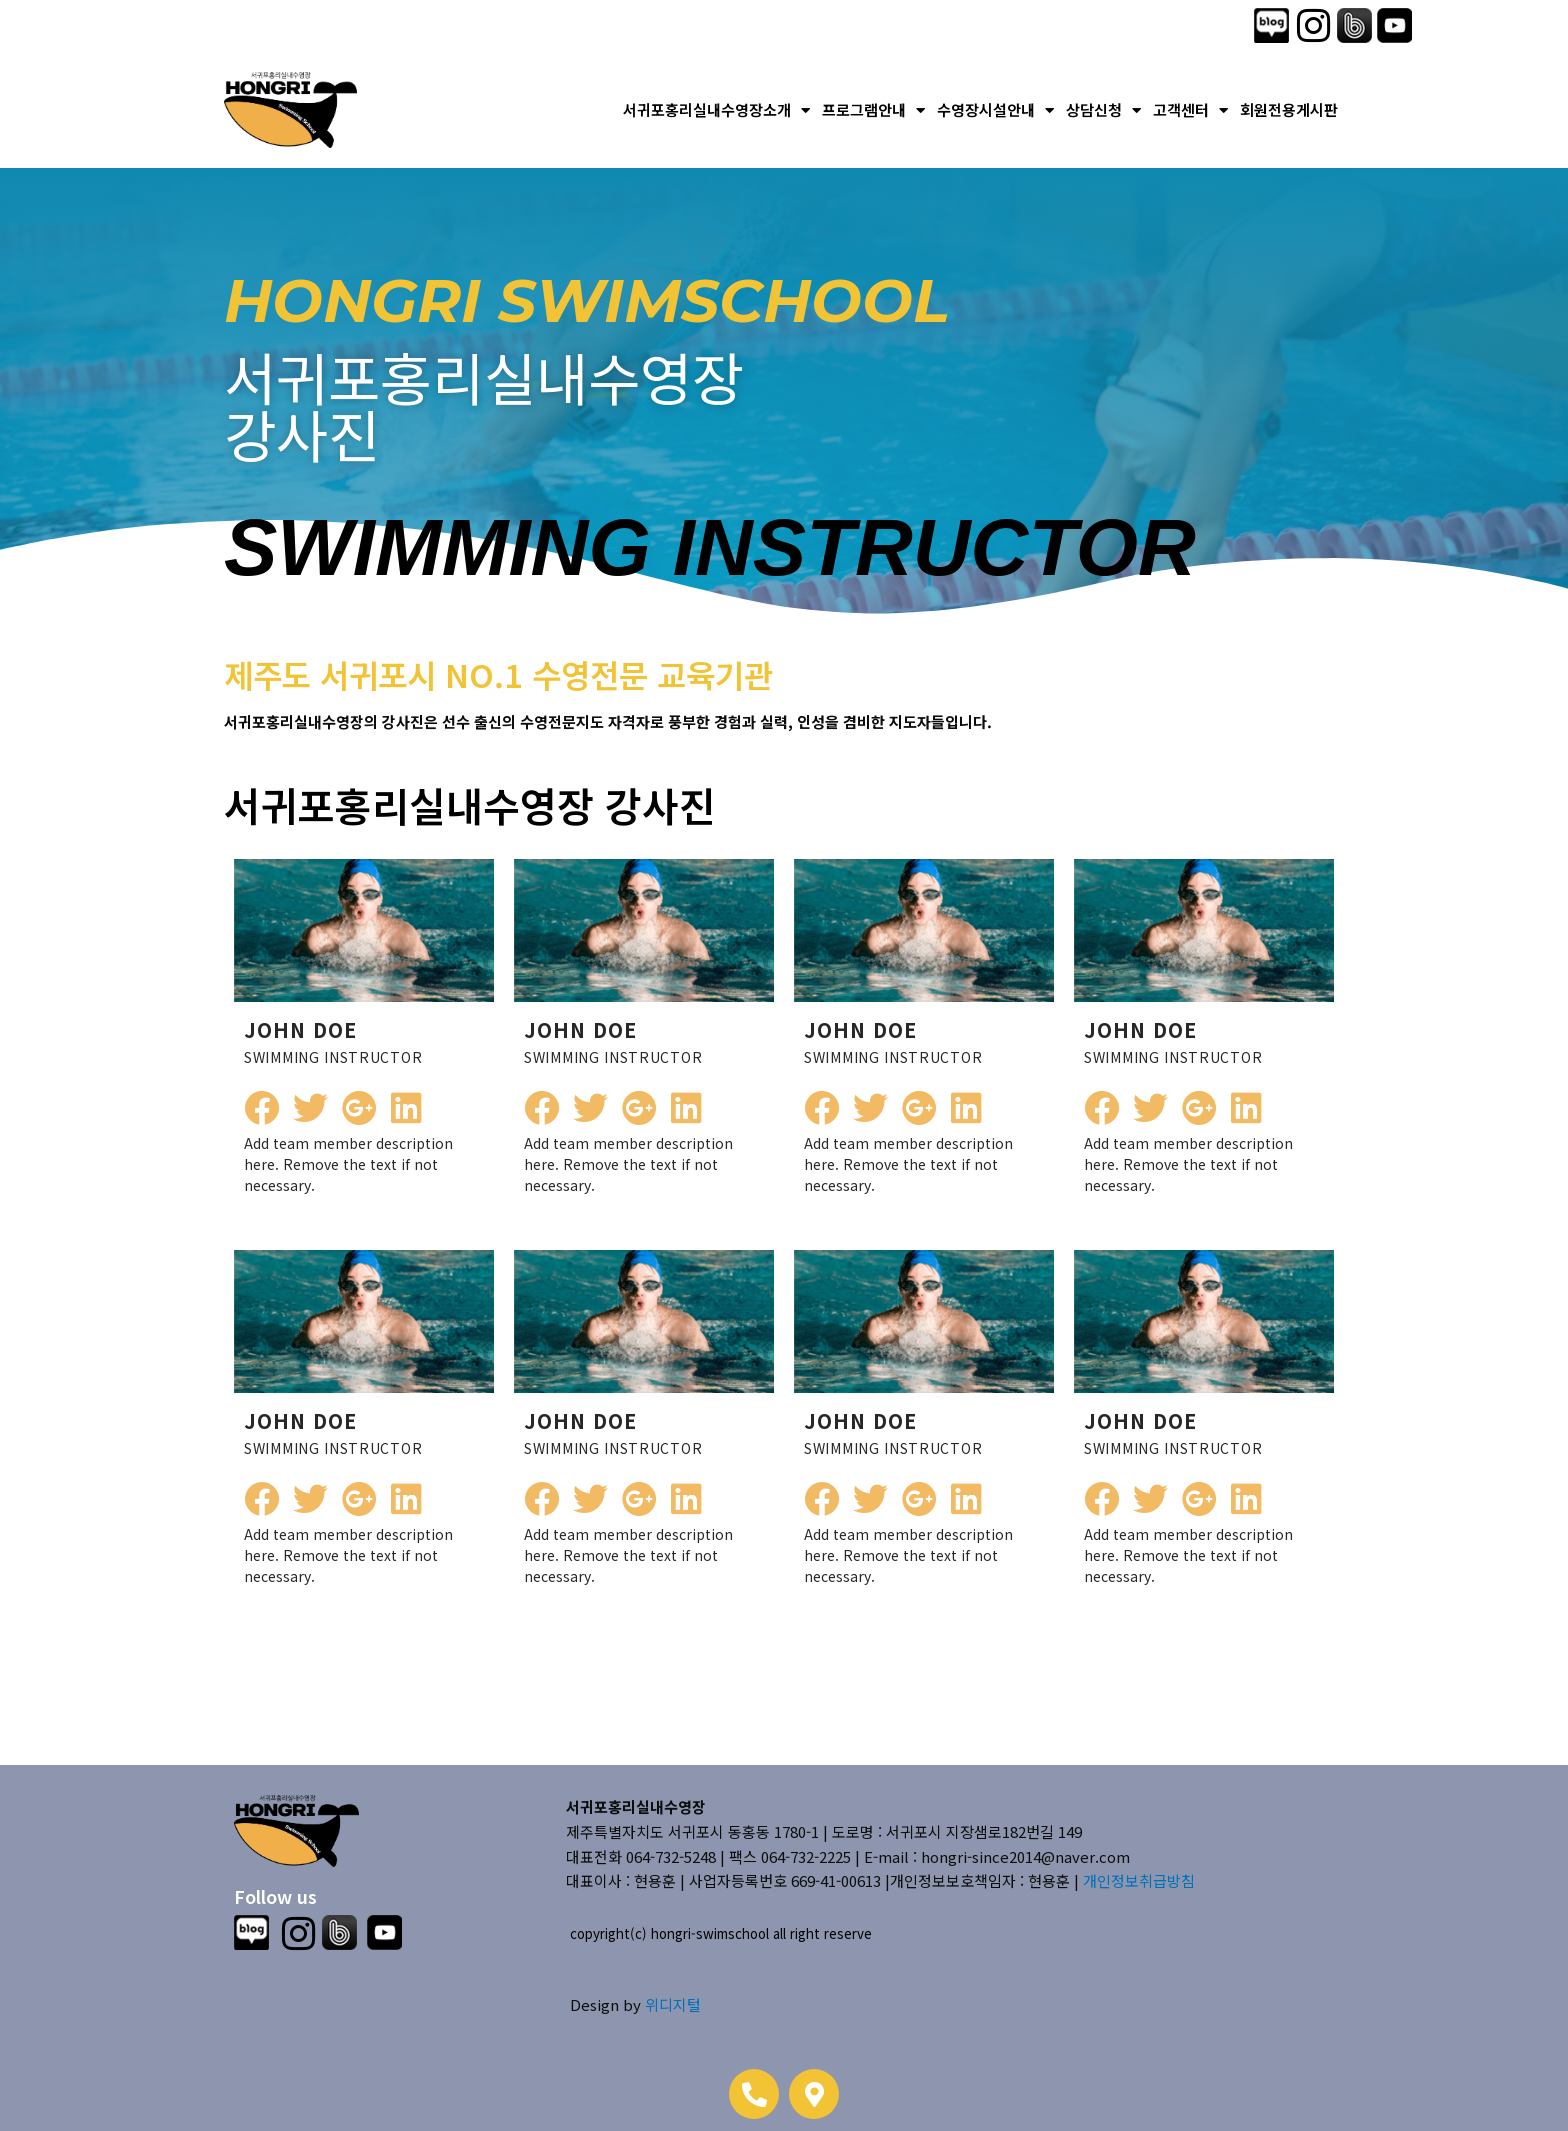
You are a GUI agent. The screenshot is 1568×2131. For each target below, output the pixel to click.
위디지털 (673, 2004)
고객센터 (1190, 110)
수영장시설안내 (995, 110)
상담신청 (1103, 110)
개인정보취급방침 (1139, 1880)
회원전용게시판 (1289, 109)
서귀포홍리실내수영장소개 (716, 110)
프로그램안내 (873, 110)
